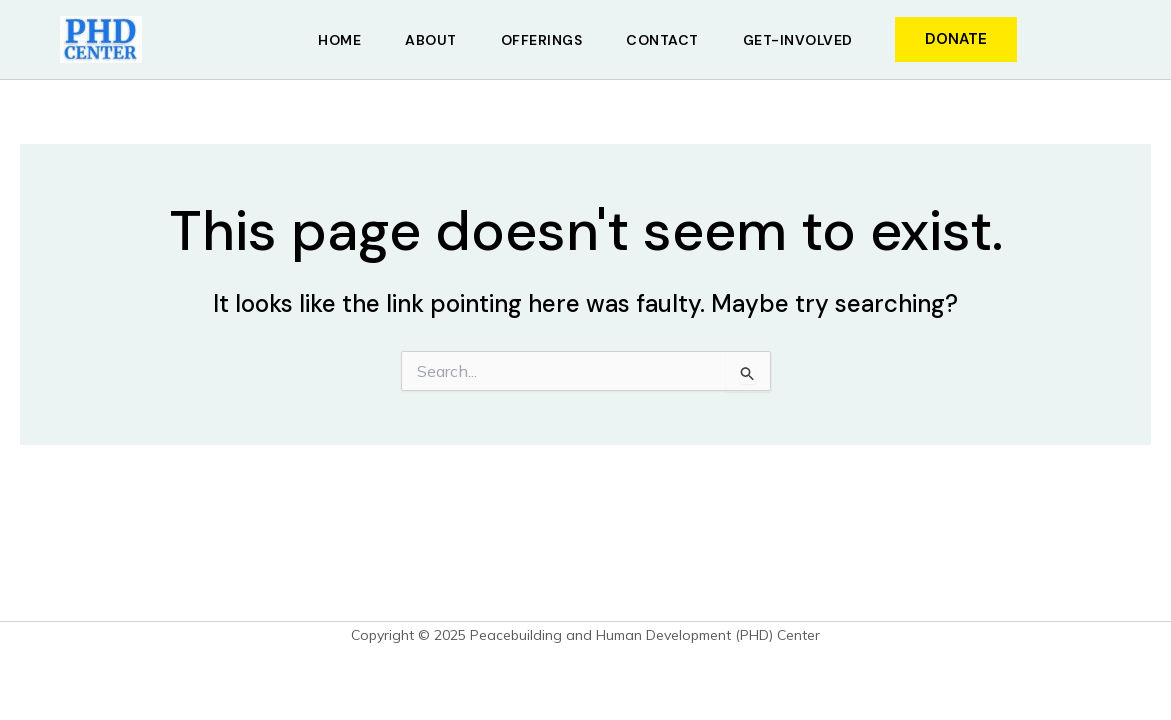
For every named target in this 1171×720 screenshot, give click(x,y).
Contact (662, 40)
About (431, 40)
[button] (956, 39)
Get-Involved (798, 40)
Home (339, 40)
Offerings (542, 40)
